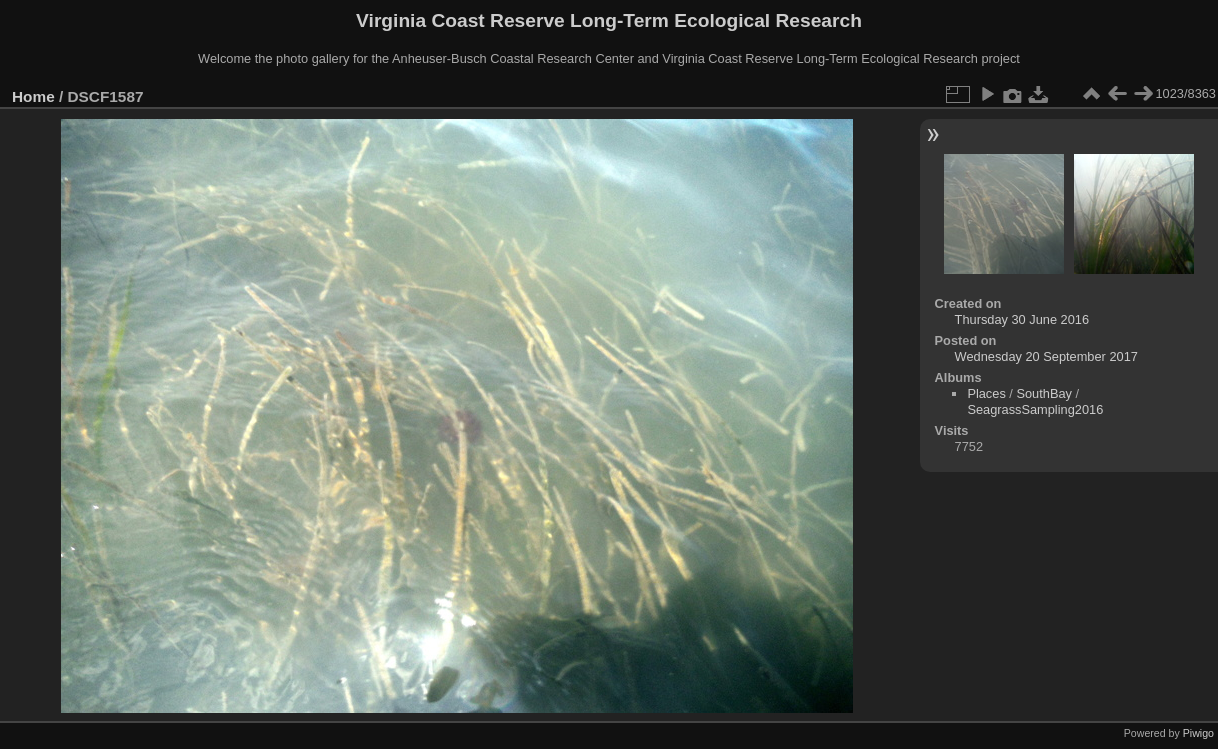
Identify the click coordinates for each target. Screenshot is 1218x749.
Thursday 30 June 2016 (1022, 319)
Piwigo (1198, 733)
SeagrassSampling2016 (1035, 409)
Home (33, 96)
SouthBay (1044, 393)
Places (986, 393)
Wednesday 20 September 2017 (1046, 356)
